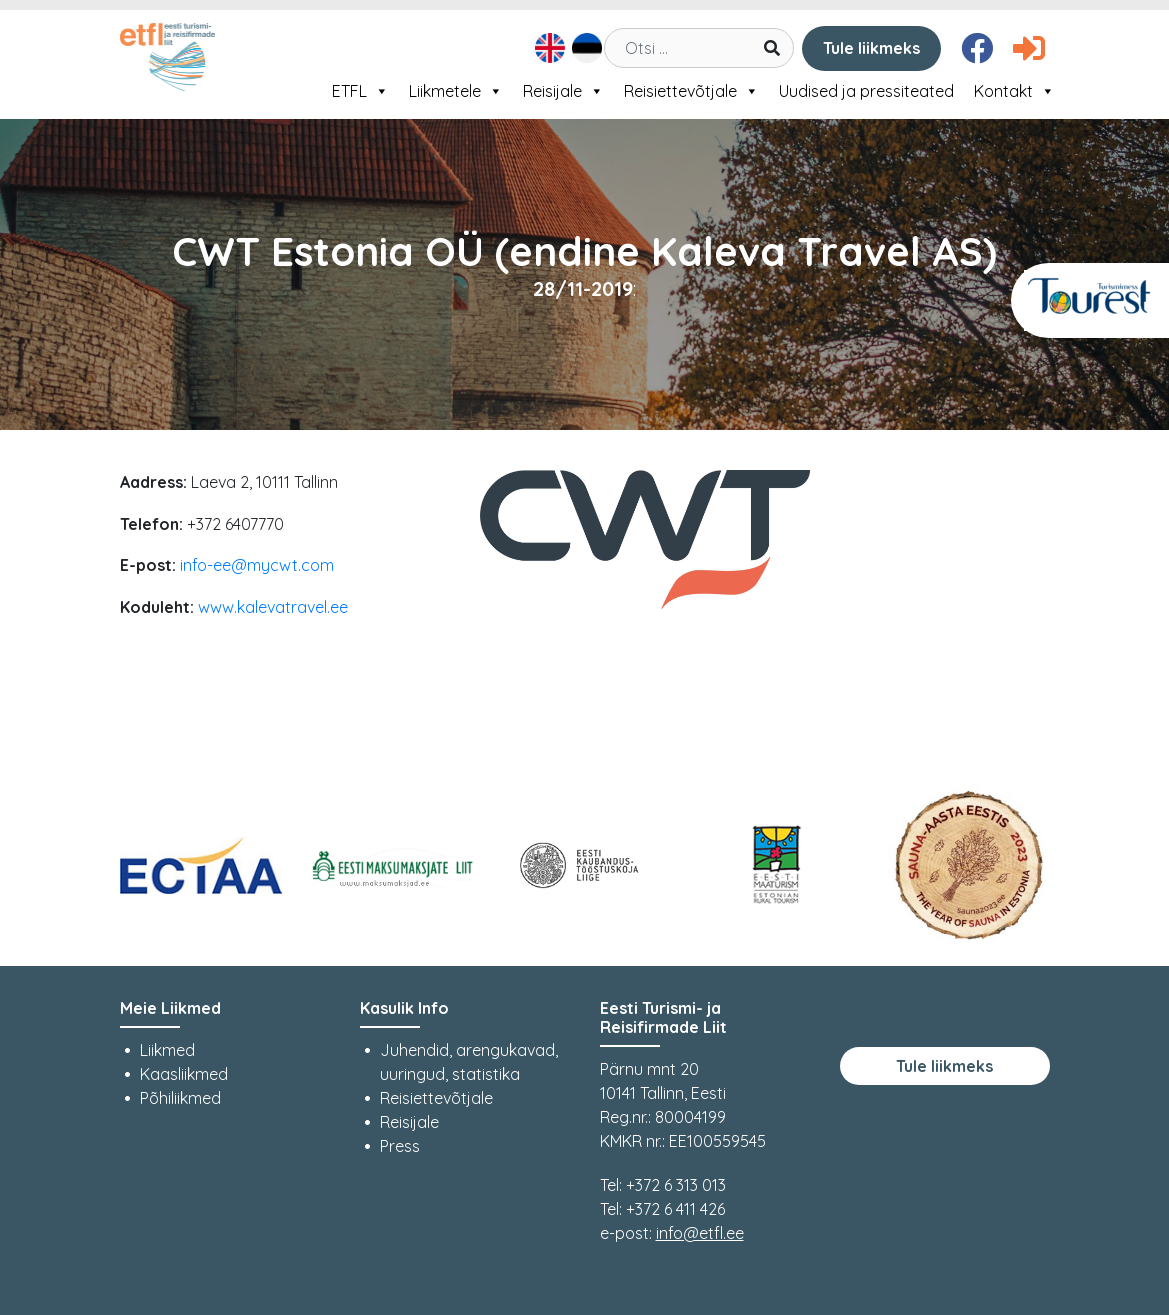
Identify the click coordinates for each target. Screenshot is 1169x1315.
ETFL (360, 91)
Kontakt (1014, 91)
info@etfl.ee (700, 1233)
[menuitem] (547, 48)
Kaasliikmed (184, 1074)
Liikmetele (456, 91)
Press (400, 1146)
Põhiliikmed (180, 1098)
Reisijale (563, 91)
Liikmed (167, 1050)
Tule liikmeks (871, 48)
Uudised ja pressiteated (866, 91)
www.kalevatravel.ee (273, 607)
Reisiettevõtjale (691, 91)
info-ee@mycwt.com (257, 565)
